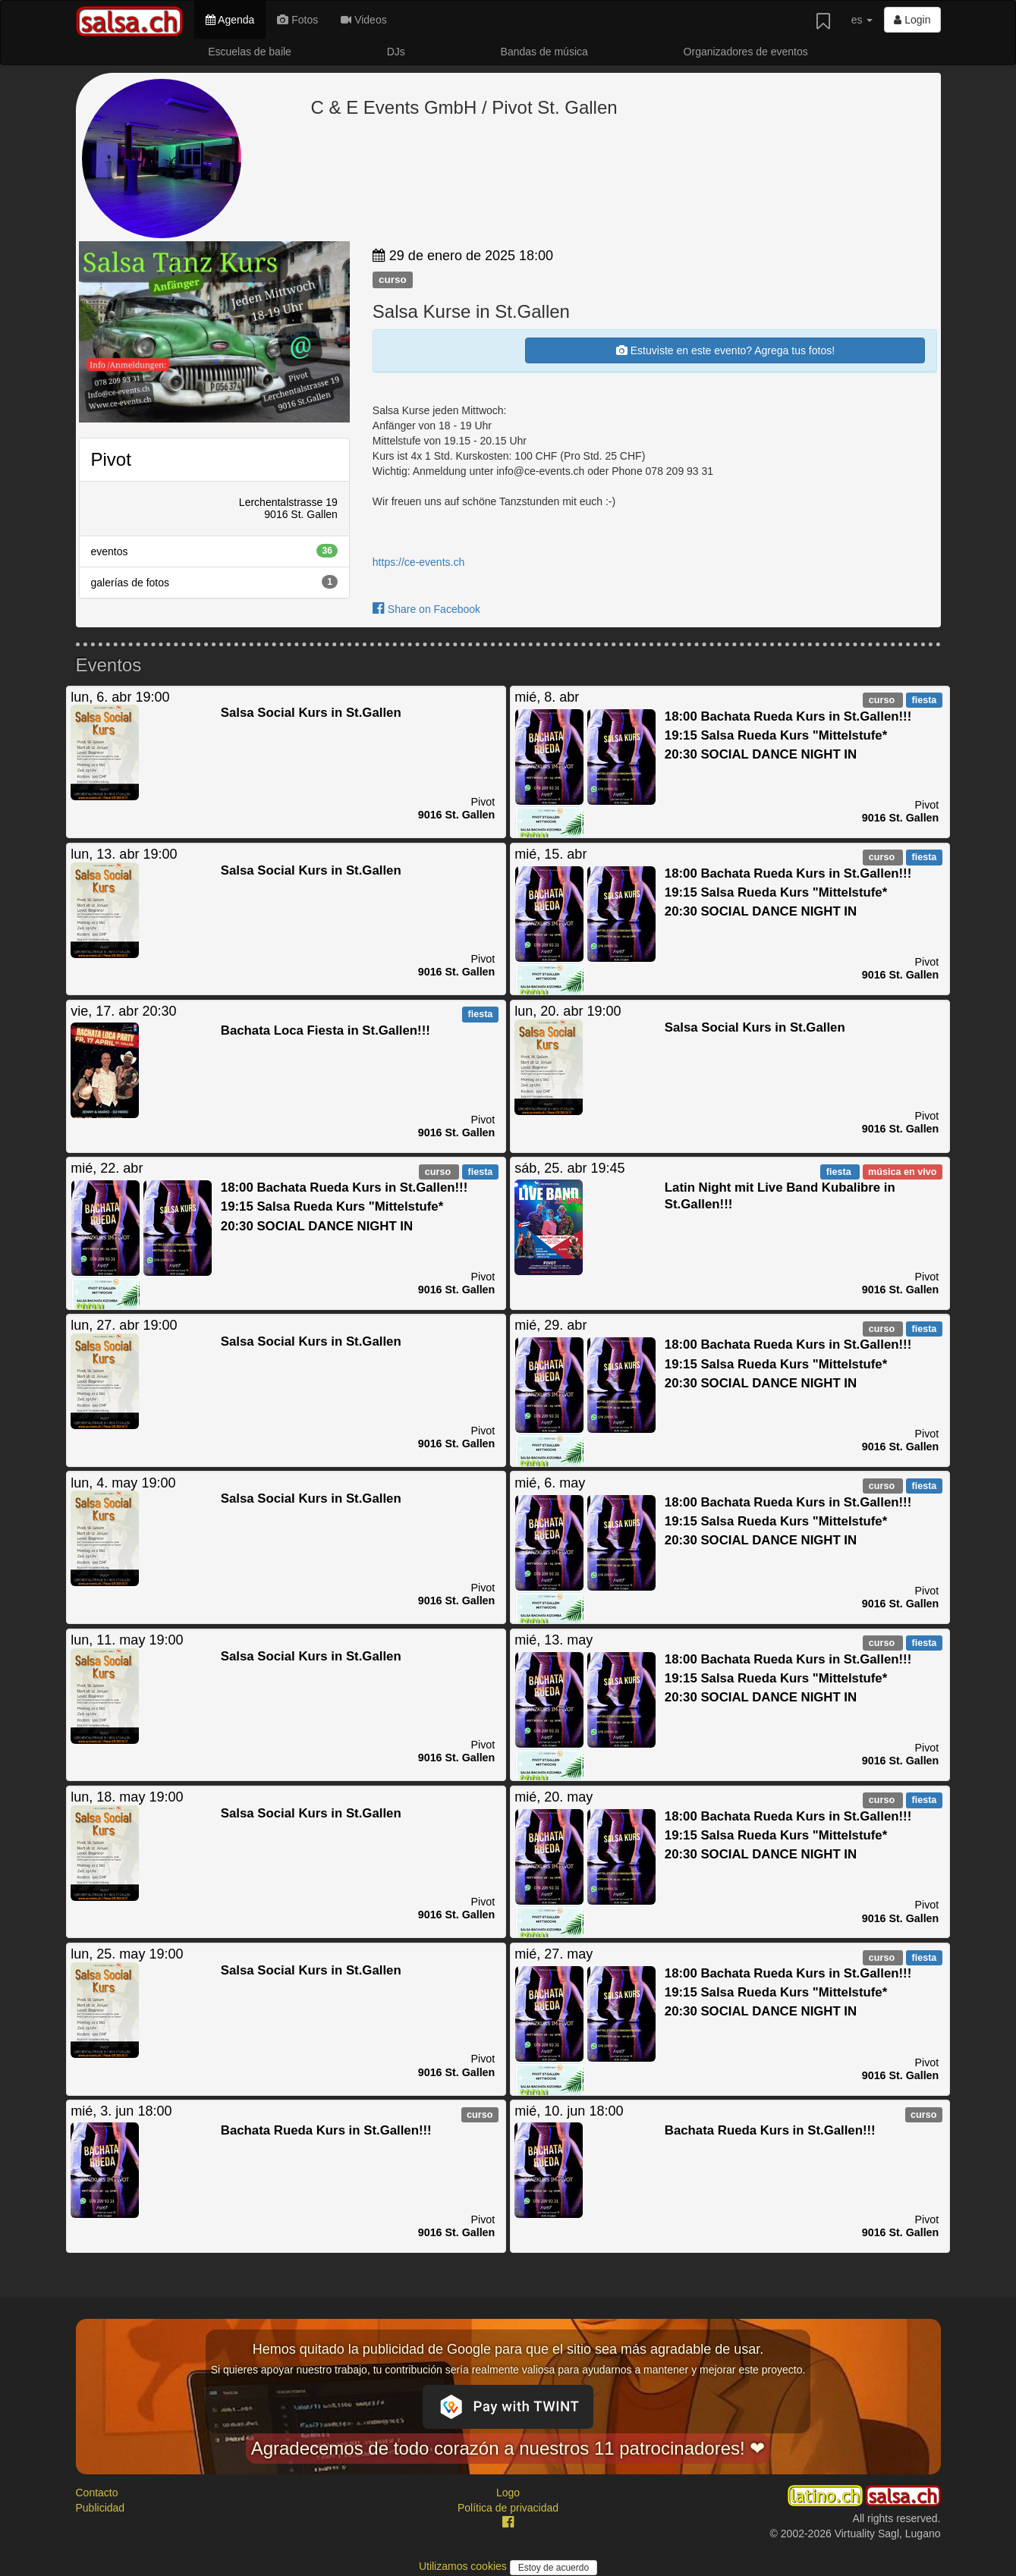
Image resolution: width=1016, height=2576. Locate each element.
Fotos (297, 20)
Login (912, 20)
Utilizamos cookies (464, 2566)
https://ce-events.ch (418, 562)
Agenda (230, 20)
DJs (396, 52)
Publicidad (100, 2508)
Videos (363, 20)
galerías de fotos (214, 582)
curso (393, 279)
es (862, 20)
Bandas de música (544, 52)
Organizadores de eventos (746, 52)
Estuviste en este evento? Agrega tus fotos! (725, 350)
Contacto (97, 2492)
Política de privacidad (508, 2508)
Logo (508, 2492)
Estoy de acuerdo (553, 2567)
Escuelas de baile (249, 52)
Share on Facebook (426, 609)
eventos (214, 551)
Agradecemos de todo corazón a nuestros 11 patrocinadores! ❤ (508, 2448)
